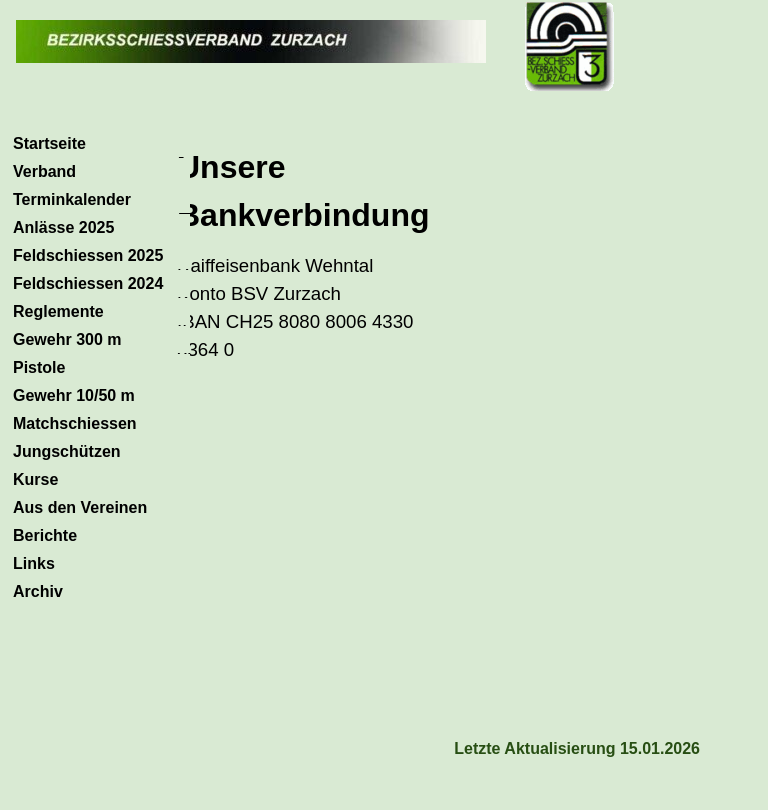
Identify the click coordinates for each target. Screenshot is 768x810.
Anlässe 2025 (63, 227)
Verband (44, 171)
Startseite (49, 143)
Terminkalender (72, 199)
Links (34, 563)
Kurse (35, 479)
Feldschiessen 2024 (88, 283)
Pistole (39, 367)
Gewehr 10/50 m (74, 395)
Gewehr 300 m (67, 339)
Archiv (38, 591)
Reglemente (58, 311)
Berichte (45, 535)
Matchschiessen (75, 423)
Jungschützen (67, 451)
